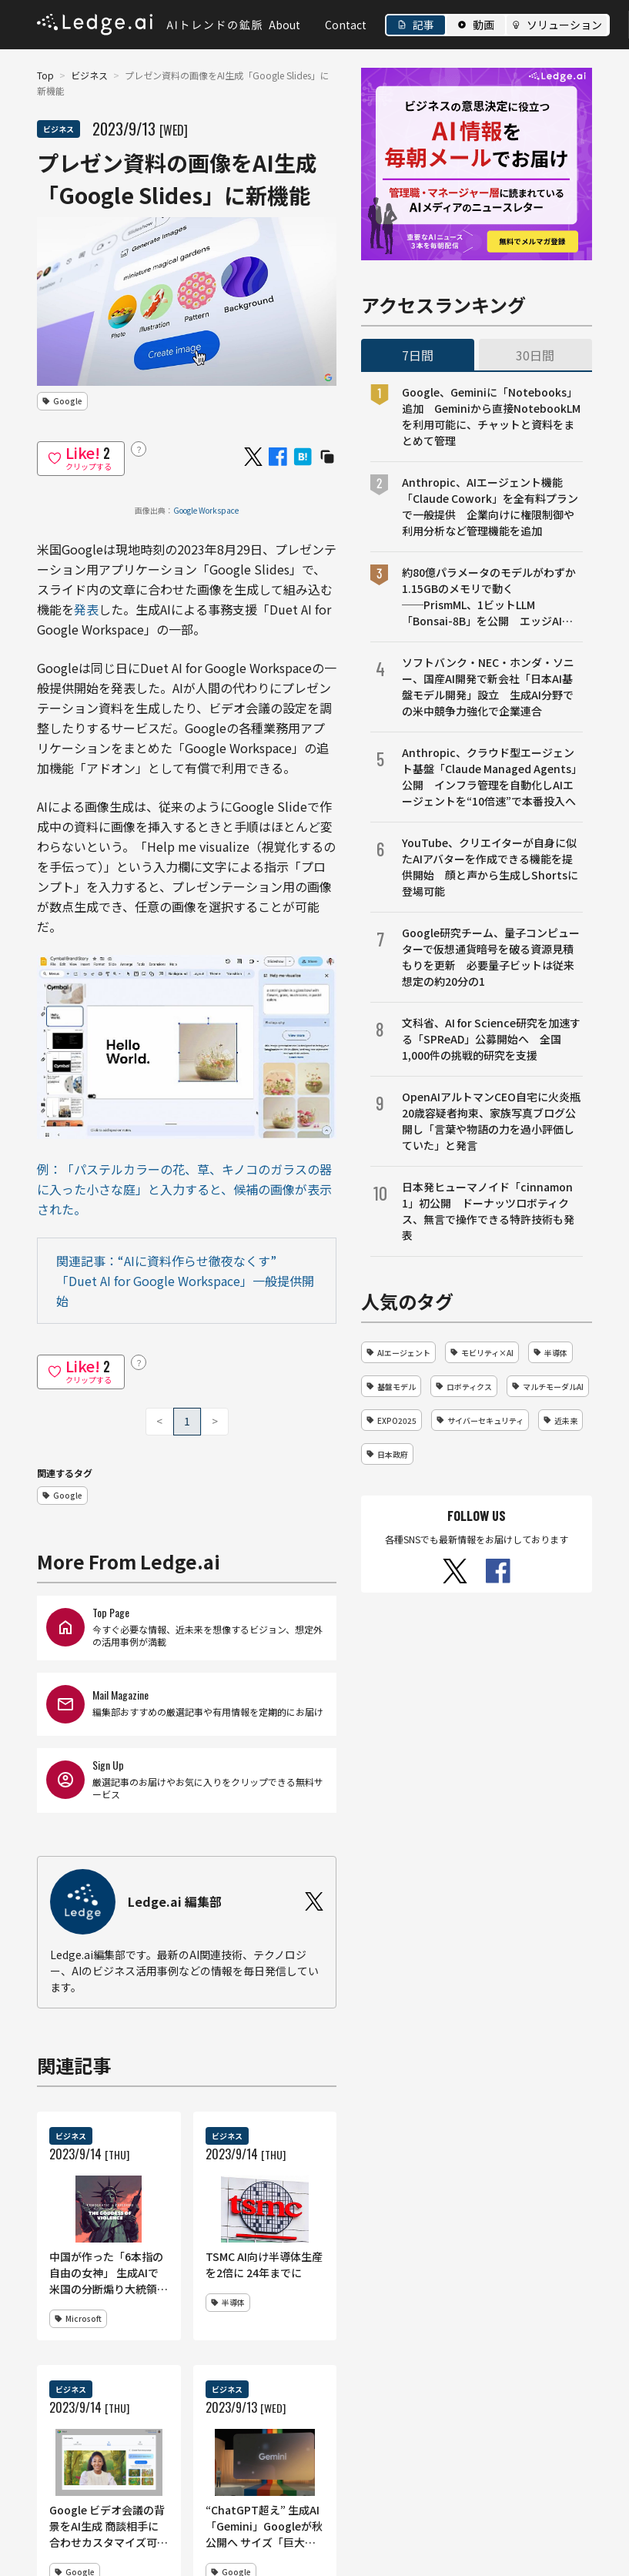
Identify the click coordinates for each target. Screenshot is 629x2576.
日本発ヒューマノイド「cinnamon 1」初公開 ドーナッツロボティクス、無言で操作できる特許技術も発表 (488, 1211)
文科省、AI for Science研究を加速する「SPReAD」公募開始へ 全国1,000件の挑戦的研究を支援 (491, 1039)
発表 (86, 609)
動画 (483, 24)
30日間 (535, 355)
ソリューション (564, 24)
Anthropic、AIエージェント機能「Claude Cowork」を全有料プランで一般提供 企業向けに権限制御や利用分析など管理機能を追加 (490, 506)
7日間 (417, 355)
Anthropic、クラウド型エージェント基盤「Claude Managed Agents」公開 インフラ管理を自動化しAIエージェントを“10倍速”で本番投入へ (492, 777)
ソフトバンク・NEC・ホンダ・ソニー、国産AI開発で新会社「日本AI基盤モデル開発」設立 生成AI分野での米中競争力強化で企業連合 (488, 687)
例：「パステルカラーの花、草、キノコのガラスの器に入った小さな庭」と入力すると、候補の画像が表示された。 (184, 1189)
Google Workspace (206, 510)
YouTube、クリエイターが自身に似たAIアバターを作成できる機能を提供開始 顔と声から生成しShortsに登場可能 (490, 867)
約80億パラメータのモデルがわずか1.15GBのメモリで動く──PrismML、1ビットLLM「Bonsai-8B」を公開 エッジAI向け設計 (489, 596)
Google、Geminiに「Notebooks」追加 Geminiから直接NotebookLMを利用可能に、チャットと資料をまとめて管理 (491, 416)
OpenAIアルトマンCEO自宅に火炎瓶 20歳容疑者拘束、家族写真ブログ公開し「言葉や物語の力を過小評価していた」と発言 (492, 1121)
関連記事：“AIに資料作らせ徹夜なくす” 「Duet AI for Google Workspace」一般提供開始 (185, 1280)
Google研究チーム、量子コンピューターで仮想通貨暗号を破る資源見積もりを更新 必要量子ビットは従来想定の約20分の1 (491, 957)
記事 (423, 24)
